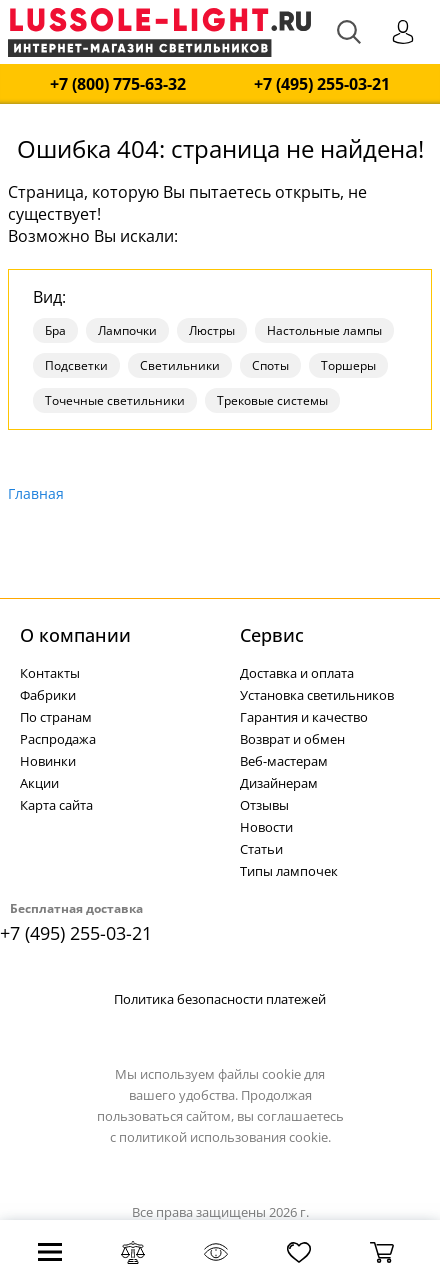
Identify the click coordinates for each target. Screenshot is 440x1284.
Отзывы (264, 805)
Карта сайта (56, 805)
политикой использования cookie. (225, 1137)
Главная (36, 493)
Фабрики (48, 695)
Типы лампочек (289, 871)
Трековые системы (272, 400)
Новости (266, 827)
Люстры (212, 330)
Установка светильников (317, 695)
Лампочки (127, 330)
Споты (270, 365)
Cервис (272, 635)
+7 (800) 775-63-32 (118, 84)
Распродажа (58, 739)
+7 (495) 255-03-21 (322, 84)
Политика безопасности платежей (220, 999)
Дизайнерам (279, 783)
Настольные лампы (324, 330)
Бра (55, 330)
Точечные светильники (115, 400)
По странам (56, 717)
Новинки (48, 761)
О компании (75, 635)
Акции (39, 783)
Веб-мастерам (284, 761)
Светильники (180, 365)
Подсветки (76, 365)
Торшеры (348, 365)
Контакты (50, 673)
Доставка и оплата (297, 673)
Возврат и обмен (292, 739)
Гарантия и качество (304, 717)
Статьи (261, 849)
